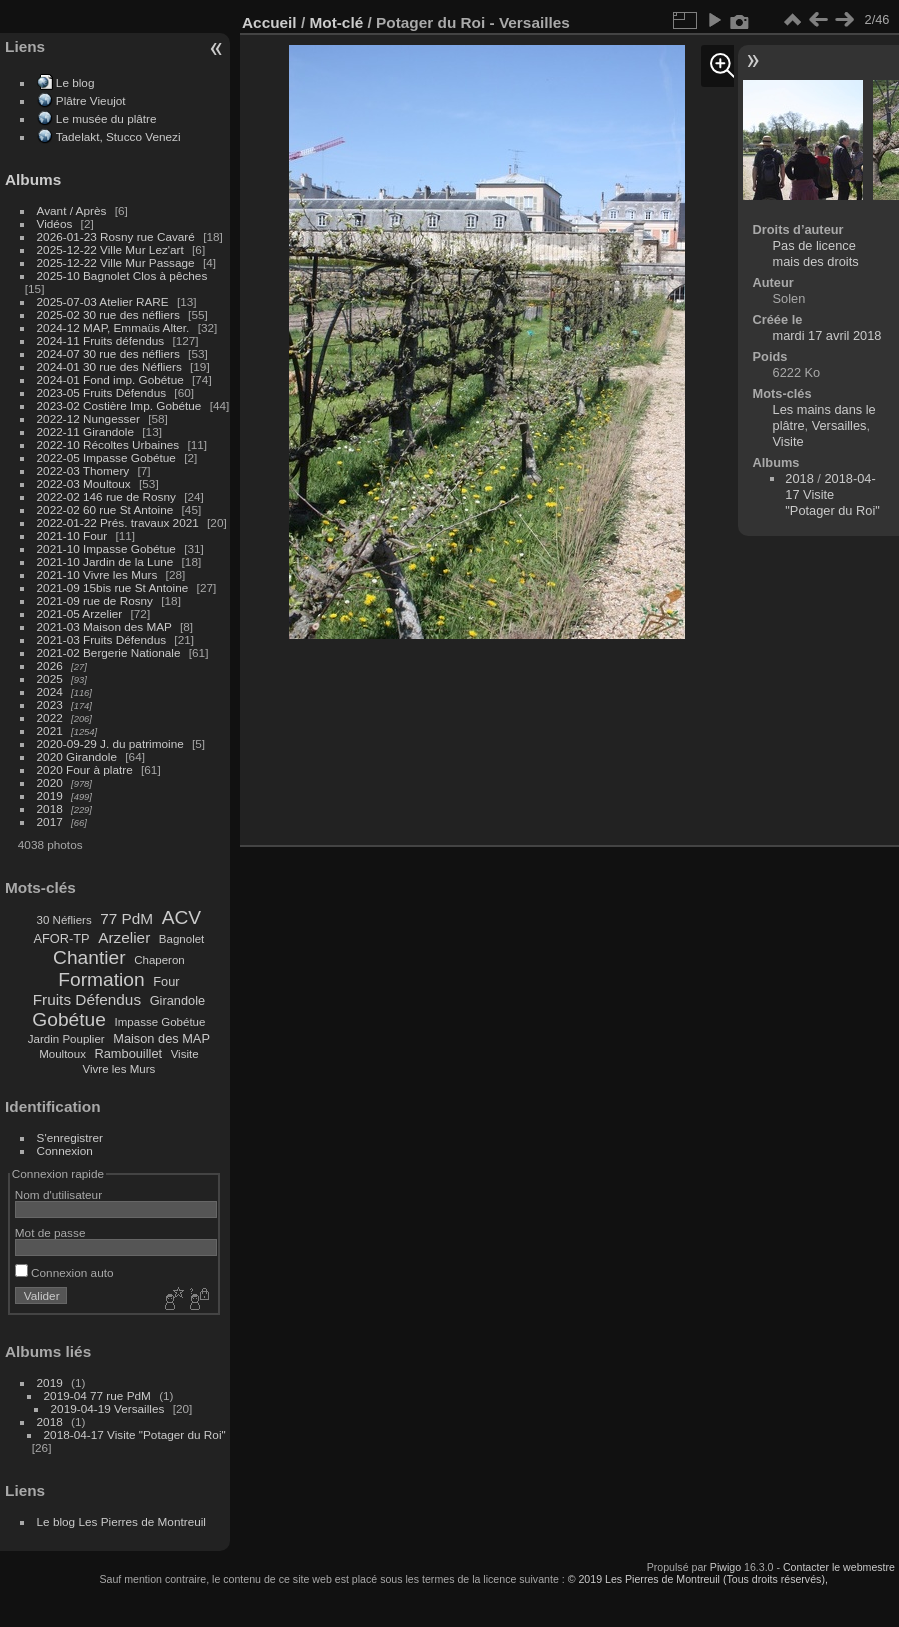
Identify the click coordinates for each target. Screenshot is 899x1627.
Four (166, 981)
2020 (50, 782)
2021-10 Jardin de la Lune (105, 561)
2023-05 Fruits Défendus (102, 392)
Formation (101, 979)
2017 (50, 821)
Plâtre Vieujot (91, 100)
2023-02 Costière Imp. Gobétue (119, 405)
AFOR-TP (61, 938)
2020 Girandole (77, 756)
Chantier (89, 957)
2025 (50, 678)
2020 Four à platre (85, 769)
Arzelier (124, 937)
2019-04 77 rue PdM (97, 1395)
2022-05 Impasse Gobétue (106, 457)
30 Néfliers (64, 920)
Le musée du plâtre (106, 118)
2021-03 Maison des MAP (104, 626)
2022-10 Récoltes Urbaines (108, 444)
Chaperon (159, 960)
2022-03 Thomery (83, 470)
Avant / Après (72, 210)
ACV (181, 917)
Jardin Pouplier (66, 1039)
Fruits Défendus (87, 999)
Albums (33, 179)
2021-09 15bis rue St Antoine (113, 587)
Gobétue (69, 1019)
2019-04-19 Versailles (108, 1408)
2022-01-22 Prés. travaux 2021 (118, 522)
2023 (50, 704)
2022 (50, 717)
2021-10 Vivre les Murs (97, 574)
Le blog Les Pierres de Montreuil (121, 1521)
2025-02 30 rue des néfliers (108, 314)
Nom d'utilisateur (58, 1194)
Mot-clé (336, 22)
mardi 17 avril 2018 (827, 335)
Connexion (65, 1150)
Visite (185, 1054)
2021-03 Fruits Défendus (102, 639)
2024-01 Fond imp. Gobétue (110, 379)
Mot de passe (50, 1232)
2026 (50, 665)
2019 (50, 795)
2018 (50, 808)
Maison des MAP (161, 1038)
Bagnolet (181, 939)
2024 (50, 691)
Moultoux (62, 1054)
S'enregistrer (70, 1137)
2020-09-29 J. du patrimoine (110, 743)
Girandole (178, 1000)
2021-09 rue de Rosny (95, 600)
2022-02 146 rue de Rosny (106, 496)
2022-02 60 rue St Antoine (105, 509)
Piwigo (725, 1567)
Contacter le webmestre (839, 1567)
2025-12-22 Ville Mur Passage (116, 262)
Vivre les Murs (119, 1069)
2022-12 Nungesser (88, 418)
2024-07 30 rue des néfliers (108, 353)
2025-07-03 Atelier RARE (103, 301)
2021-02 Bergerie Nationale (109, 652)
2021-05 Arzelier (80, 613)
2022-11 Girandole (85, 431)
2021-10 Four (72, 535)
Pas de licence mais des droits (816, 253)
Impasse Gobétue (160, 1022)
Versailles (839, 425)
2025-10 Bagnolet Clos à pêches (122, 275)
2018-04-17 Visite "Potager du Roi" (135, 1434)
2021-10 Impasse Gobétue (106, 548)
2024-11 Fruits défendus (101, 340)
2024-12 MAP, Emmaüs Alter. (113, 327)
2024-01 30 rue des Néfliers (111, 366)
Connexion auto (64, 1272)
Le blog (75, 82)
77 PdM (126, 918)
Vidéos (55, 223)
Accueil (269, 22)
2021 (50, 730)
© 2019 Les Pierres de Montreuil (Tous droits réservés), (698, 1579)
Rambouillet (129, 1053)
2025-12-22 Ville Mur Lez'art (110, 249)
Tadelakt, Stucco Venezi (118, 136)
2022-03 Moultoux (84, 483)
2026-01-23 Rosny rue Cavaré (116, 236)
